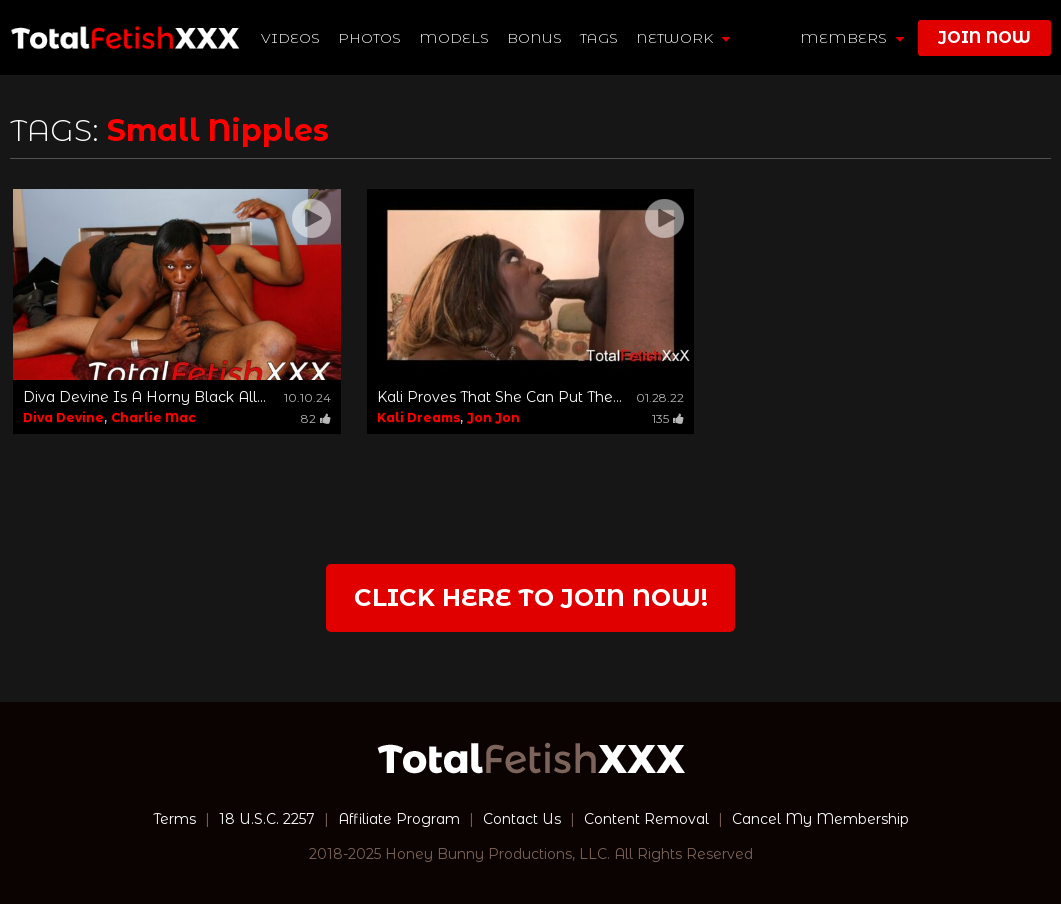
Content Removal (646, 819)
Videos (290, 38)
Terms (174, 819)
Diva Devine (63, 417)
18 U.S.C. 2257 (267, 819)
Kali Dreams (418, 417)
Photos (369, 38)
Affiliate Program (399, 819)
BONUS (534, 38)
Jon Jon (493, 417)
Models (454, 38)
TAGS (599, 38)
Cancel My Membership (820, 819)
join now (984, 37)
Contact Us (522, 819)
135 (668, 418)
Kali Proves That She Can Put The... (499, 397)
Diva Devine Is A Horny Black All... (144, 397)
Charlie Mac (153, 417)
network (683, 38)
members (852, 38)
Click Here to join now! (531, 597)
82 (316, 418)
